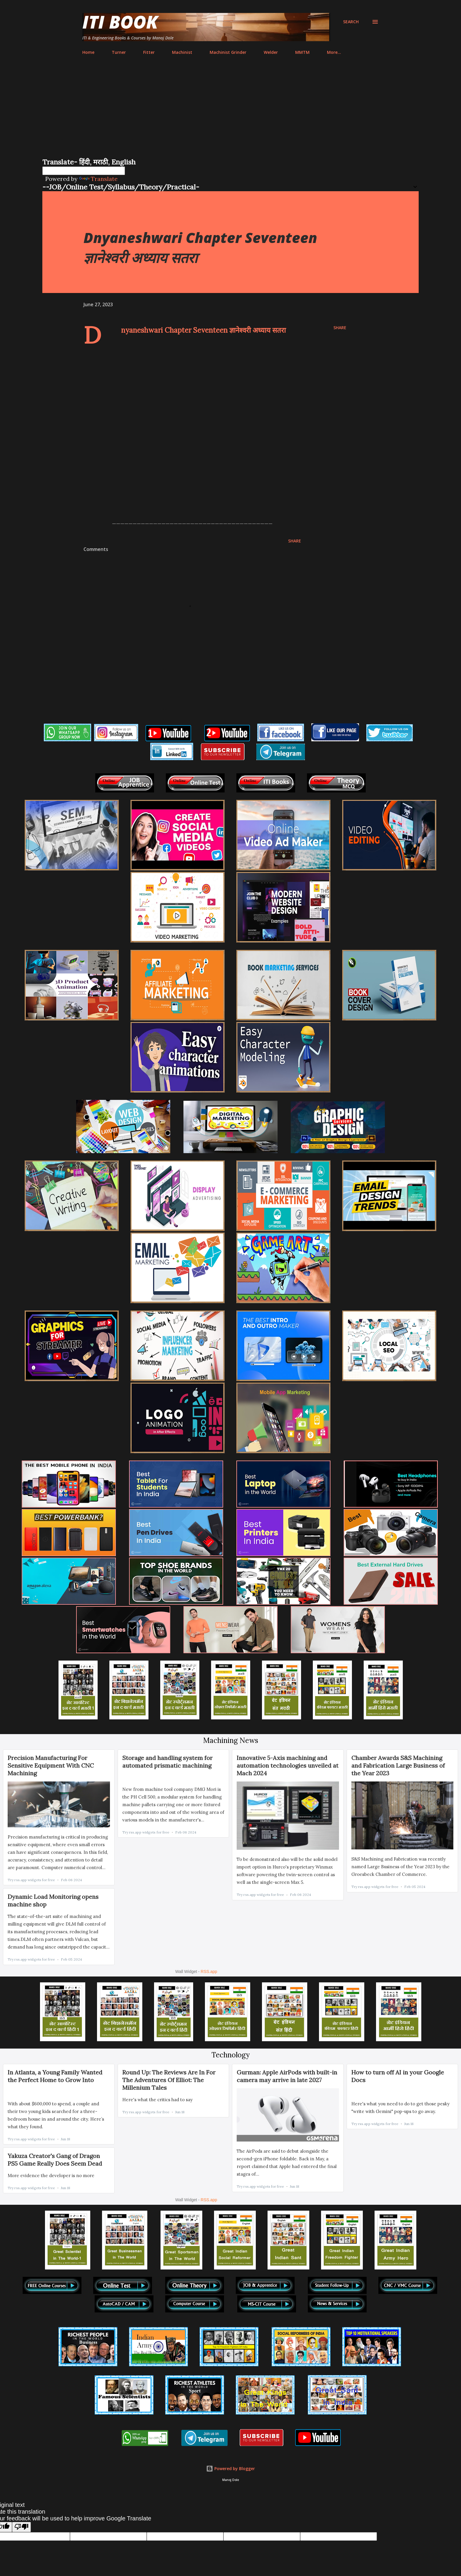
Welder (271, 52)
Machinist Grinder (228, 52)
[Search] (351, 22)
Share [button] (339, 327)
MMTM (302, 52)
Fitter (149, 52)
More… (334, 52)
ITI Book (120, 22)
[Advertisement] (230, 113)
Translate (98, 178)
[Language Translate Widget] (83, 170)
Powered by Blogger (230, 2468)
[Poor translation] (21, 2527)
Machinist (182, 52)
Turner (119, 52)
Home (88, 52)
